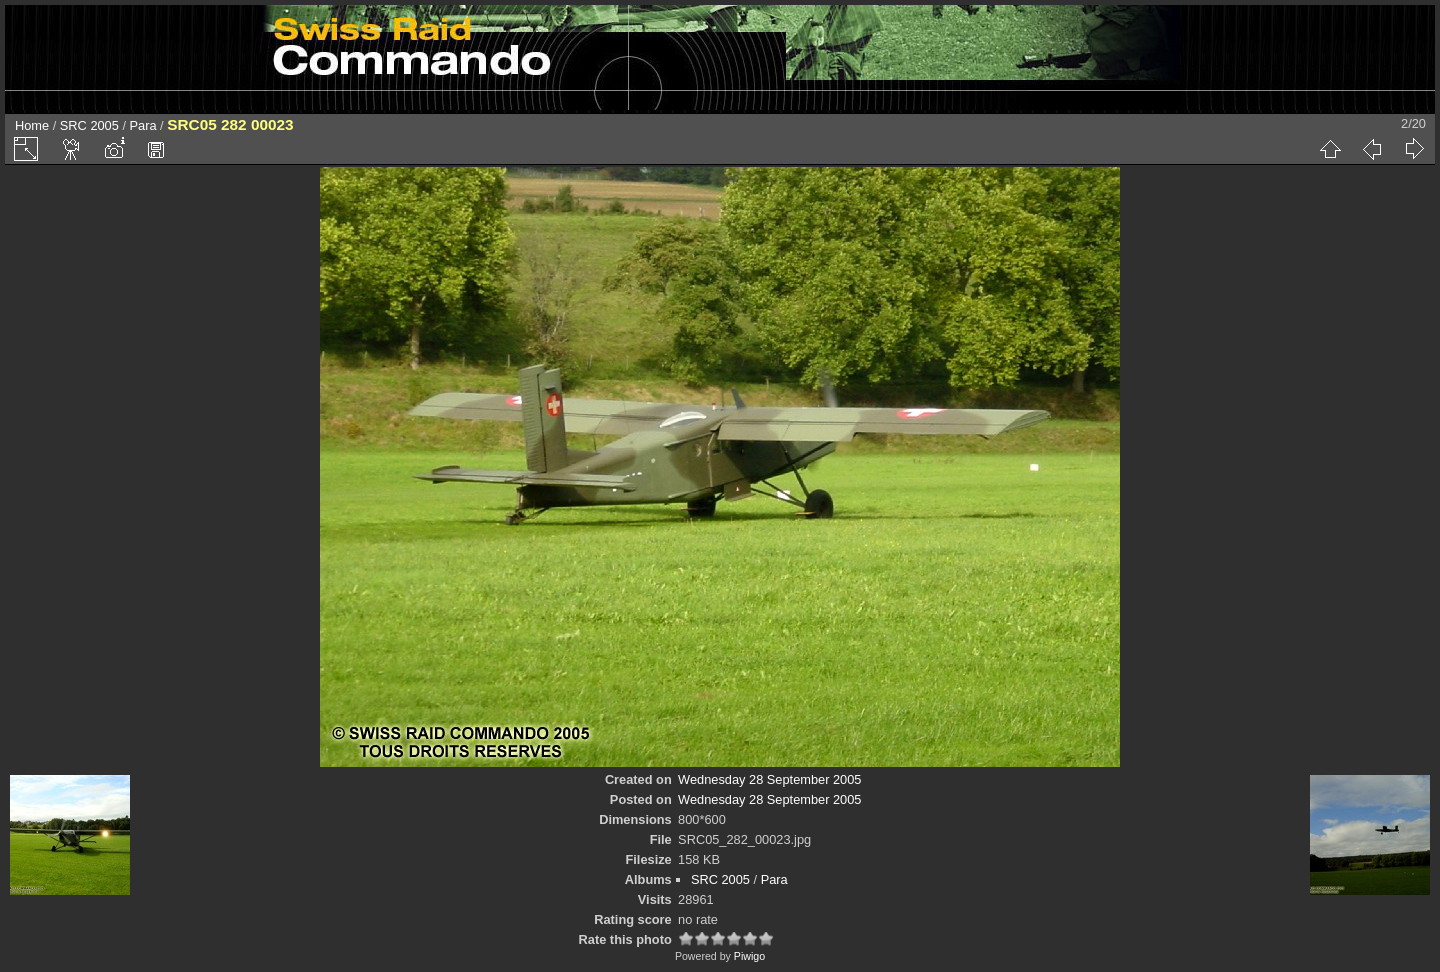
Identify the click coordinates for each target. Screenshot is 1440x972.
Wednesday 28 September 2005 (769, 779)
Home (32, 125)
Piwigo (749, 956)
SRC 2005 (89, 125)
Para (143, 125)
